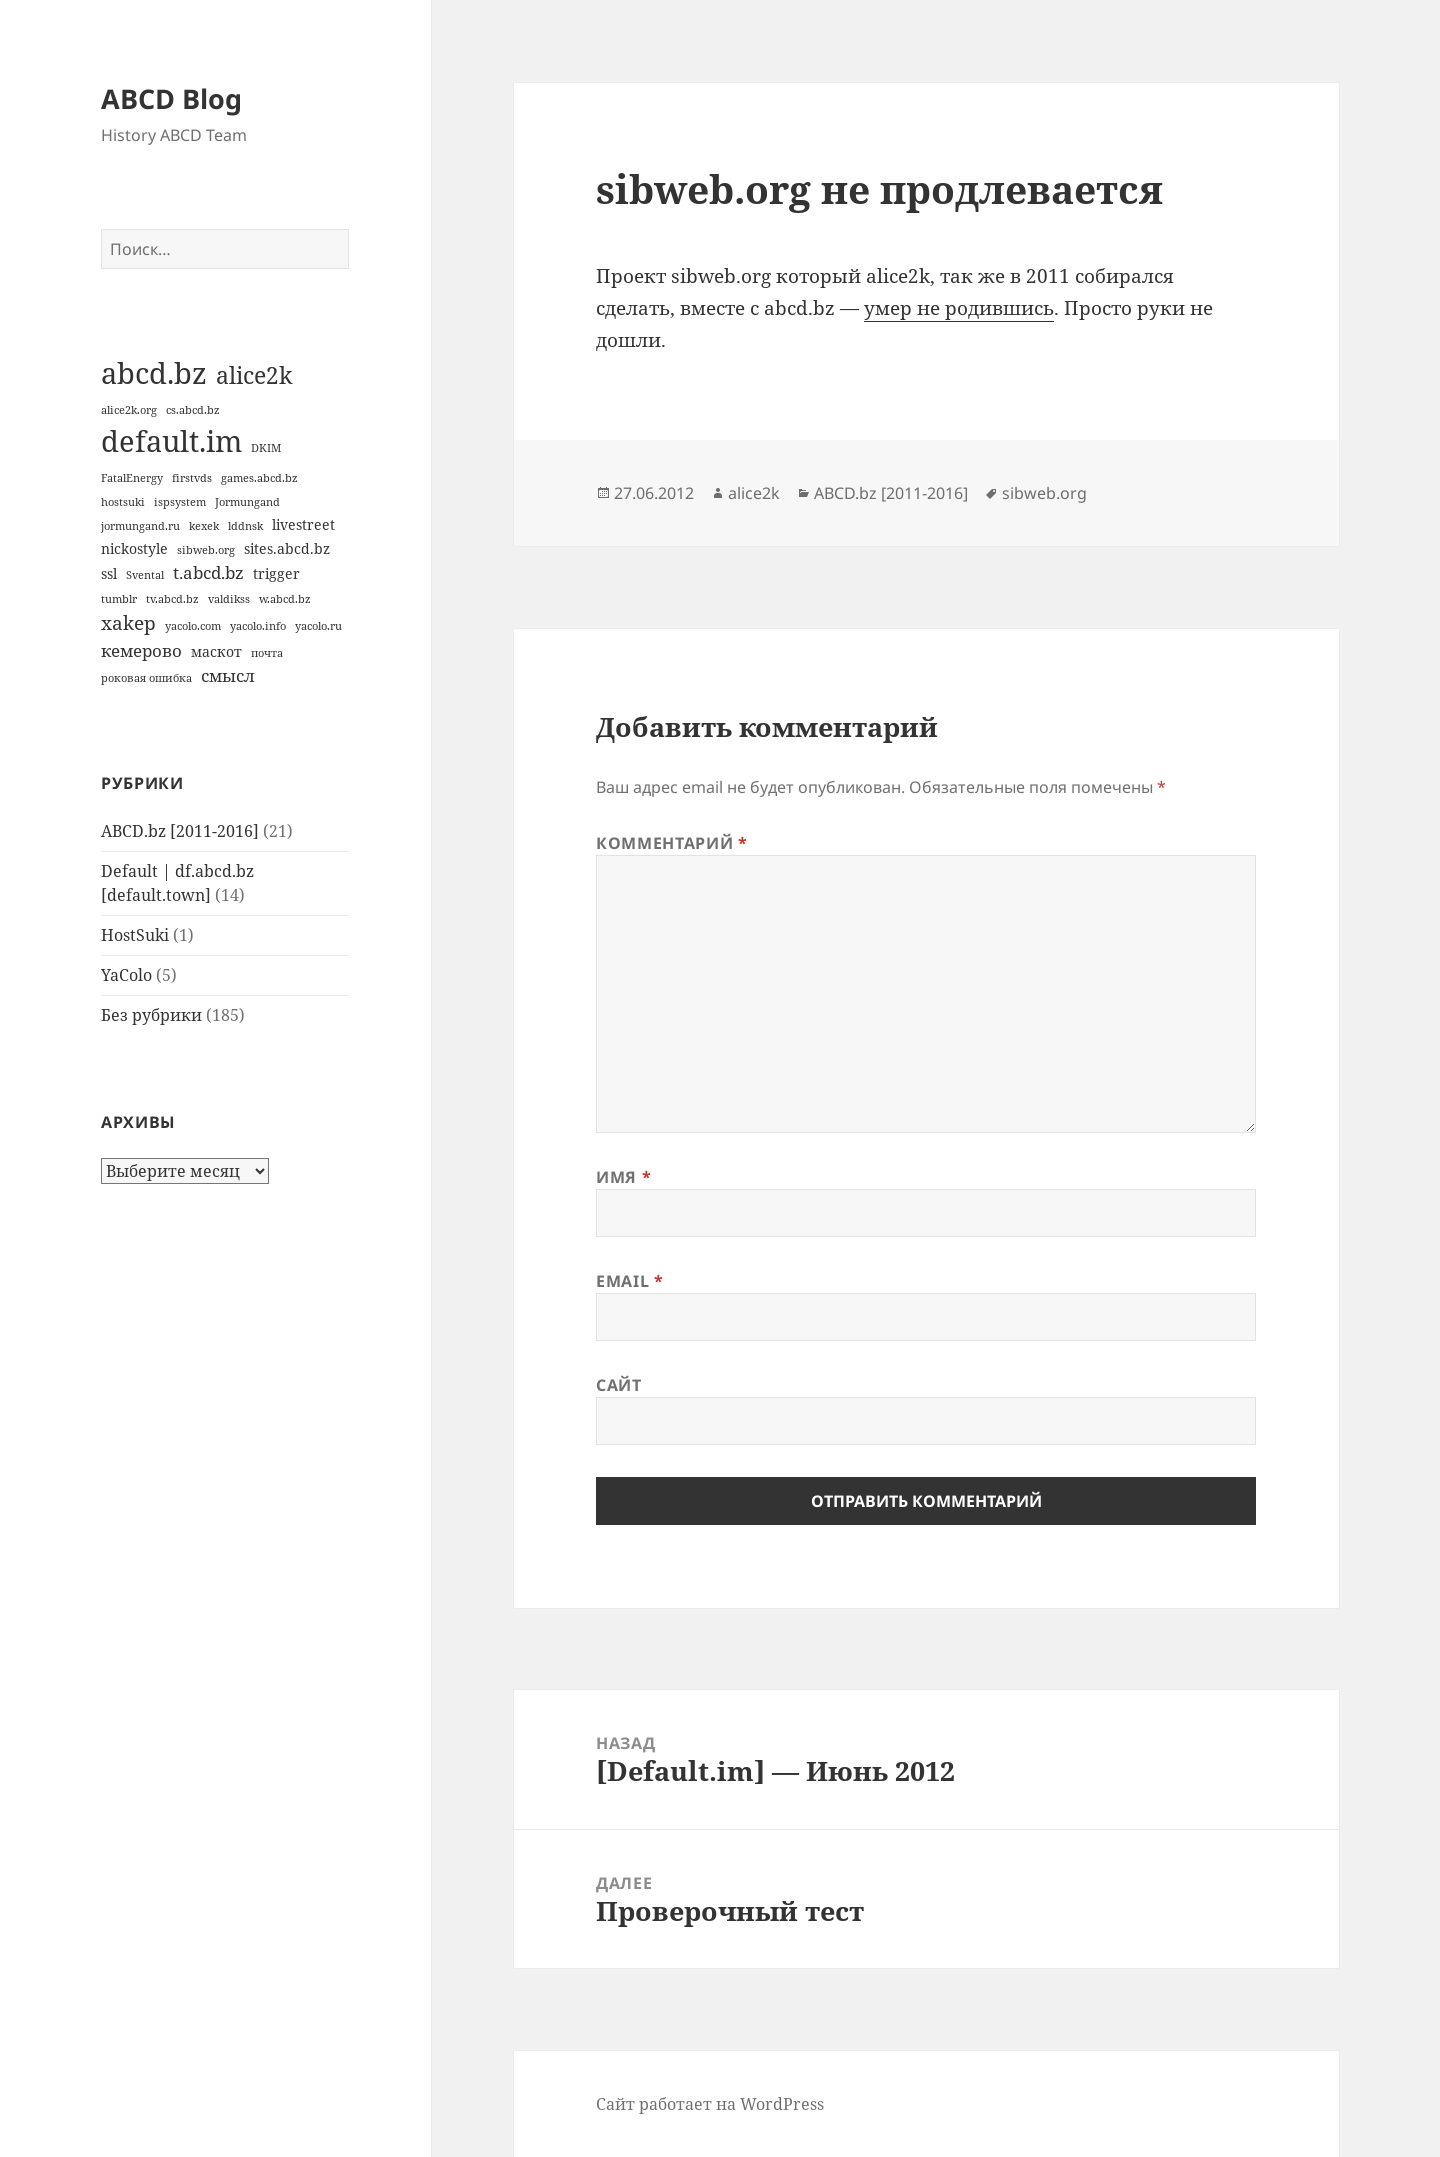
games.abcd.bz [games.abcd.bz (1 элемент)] (259, 478)
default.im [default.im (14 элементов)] (171, 441)
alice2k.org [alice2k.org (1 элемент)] (129, 410)
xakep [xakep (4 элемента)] (128, 623)
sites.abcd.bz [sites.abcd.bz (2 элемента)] (287, 548)
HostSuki (135, 935)
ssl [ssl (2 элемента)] (109, 573)
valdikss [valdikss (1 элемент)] (229, 599)
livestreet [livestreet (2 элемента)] (303, 524)
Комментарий (671, 843)
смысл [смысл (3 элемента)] (228, 675)
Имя (623, 1177)
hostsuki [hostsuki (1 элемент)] (123, 502)
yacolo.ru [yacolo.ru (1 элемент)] (318, 626)
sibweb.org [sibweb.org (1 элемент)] (206, 550)
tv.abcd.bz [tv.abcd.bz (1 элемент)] (172, 599)
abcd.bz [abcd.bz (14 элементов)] (154, 373)
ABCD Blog (171, 98)
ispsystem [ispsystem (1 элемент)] (180, 502)
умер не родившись (959, 308)
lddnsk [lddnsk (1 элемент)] (245, 526)
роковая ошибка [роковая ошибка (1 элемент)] (146, 678)
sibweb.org (1044, 493)
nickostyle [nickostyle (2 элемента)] (134, 548)
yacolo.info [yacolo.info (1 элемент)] (258, 626)
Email (629, 1281)
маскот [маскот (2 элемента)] (216, 651)
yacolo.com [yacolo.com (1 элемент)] (193, 626)
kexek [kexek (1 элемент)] (204, 526)
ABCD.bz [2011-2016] (180, 831)
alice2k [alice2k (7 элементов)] (254, 375)
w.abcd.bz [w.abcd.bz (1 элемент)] (285, 599)
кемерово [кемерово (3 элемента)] (141, 650)
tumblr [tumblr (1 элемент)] (119, 599)
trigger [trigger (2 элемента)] (276, 573)
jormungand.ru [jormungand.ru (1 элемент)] (140, 526)
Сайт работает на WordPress (710, 2104)
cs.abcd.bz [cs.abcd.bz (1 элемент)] (193, 410)
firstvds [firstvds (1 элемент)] (192, 478)
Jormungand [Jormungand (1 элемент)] (247, 502)
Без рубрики (151, 1015)
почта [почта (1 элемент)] (267, 653)
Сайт (619, 1385)
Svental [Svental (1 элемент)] (145, 575)
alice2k (754, 493)
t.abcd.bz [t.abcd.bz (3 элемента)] (208, 572)
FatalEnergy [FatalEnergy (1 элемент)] (132, 478)
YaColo (126, 975)
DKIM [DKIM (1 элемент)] (266, 448)
